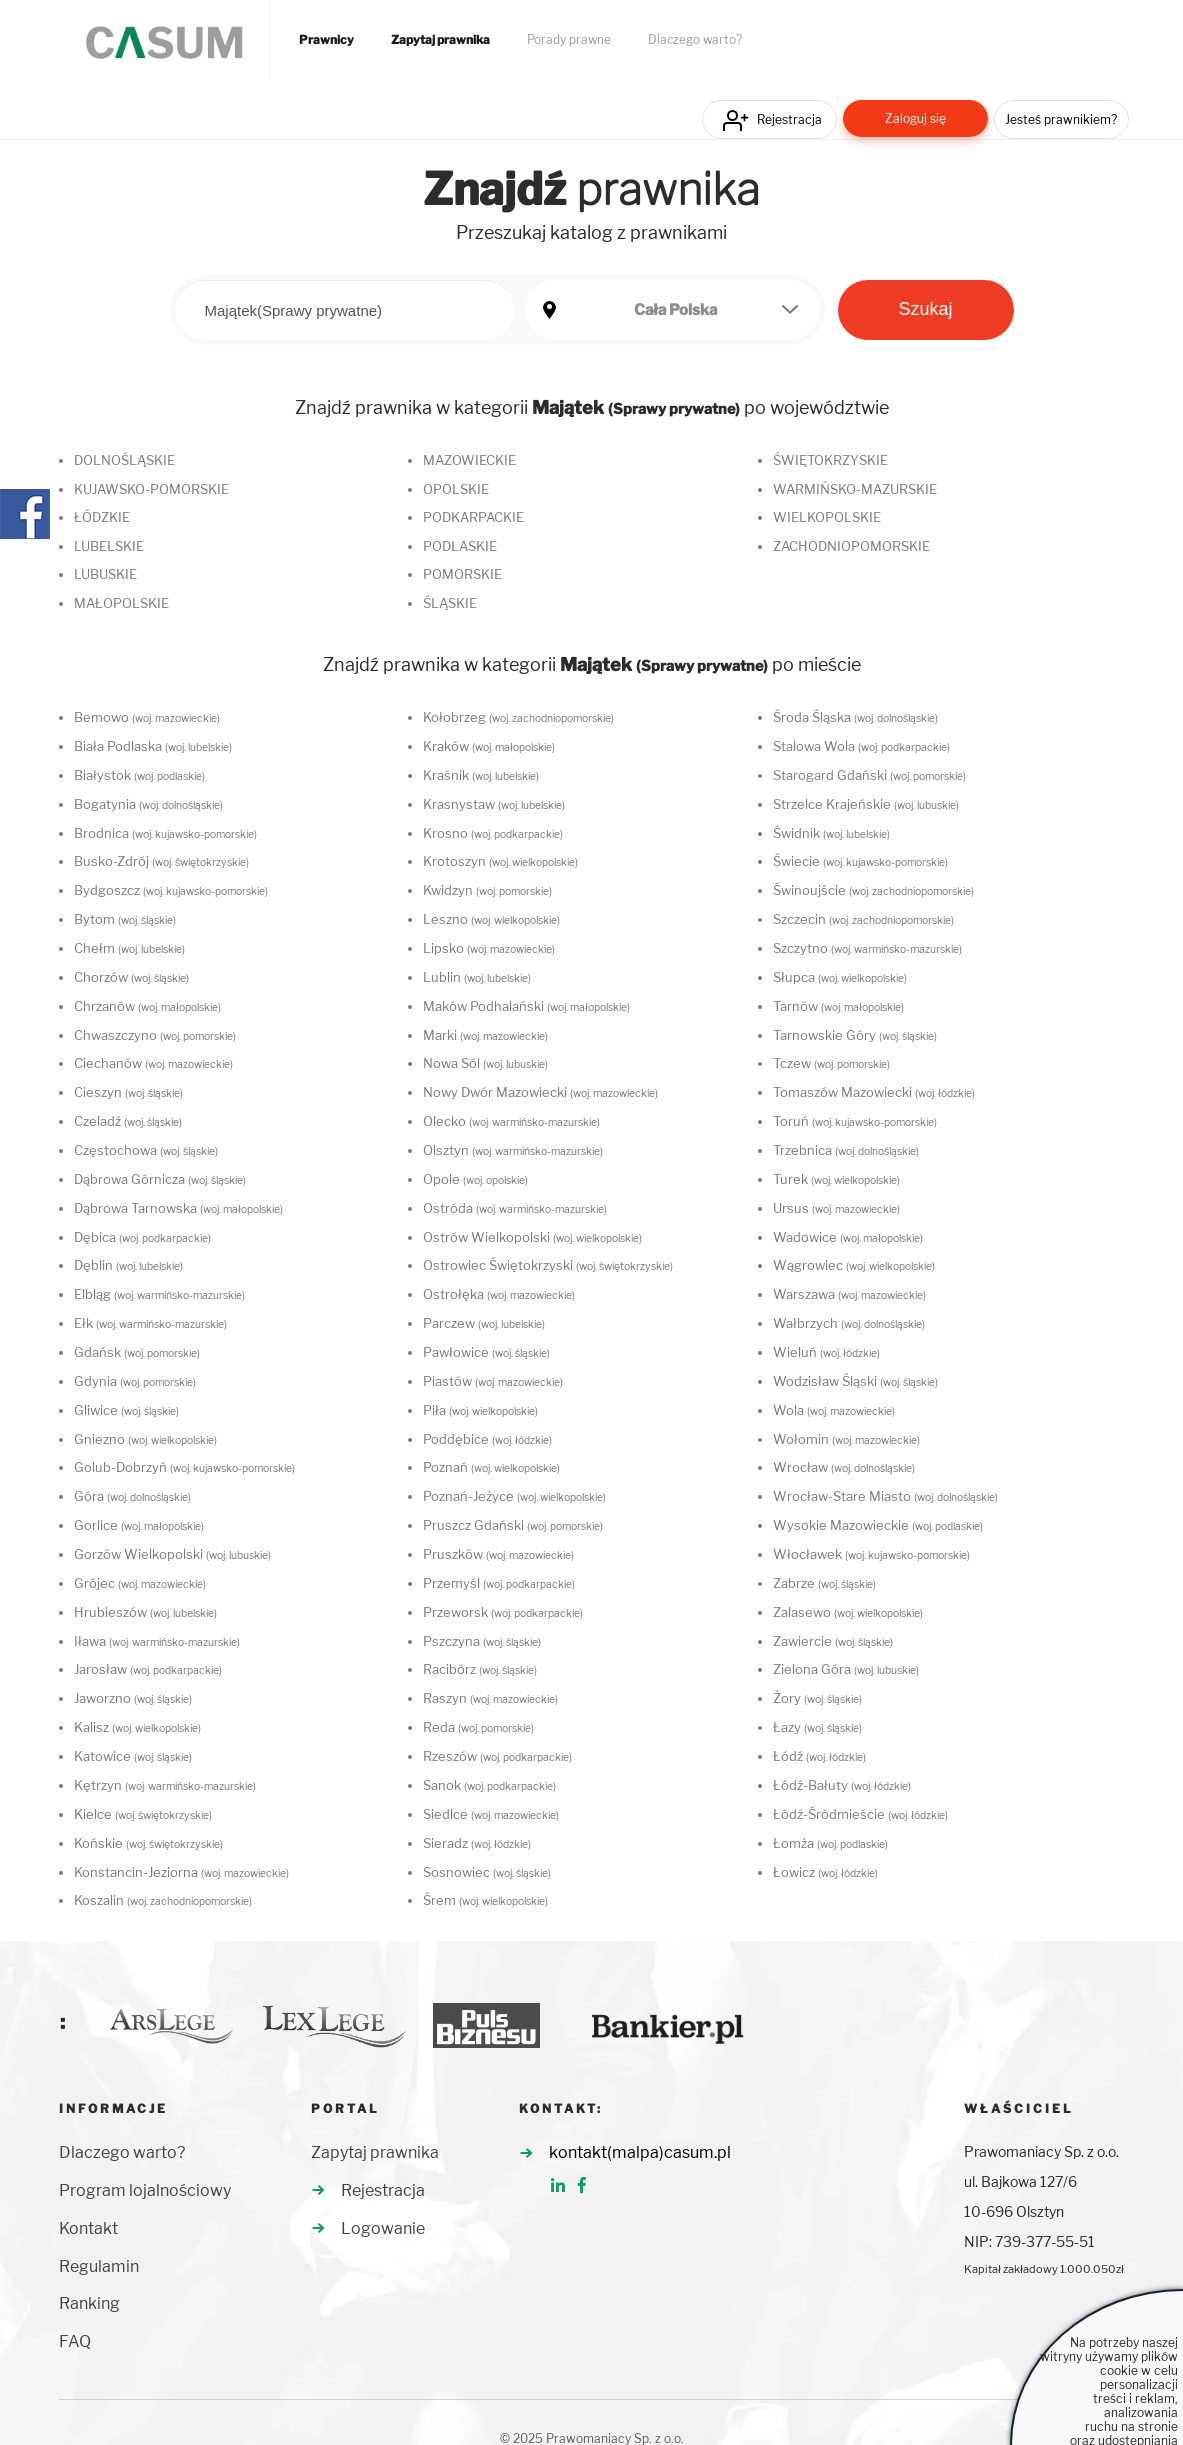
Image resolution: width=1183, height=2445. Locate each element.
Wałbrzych (849, 1323)
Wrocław (844, 1467)
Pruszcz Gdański (513, 1525)
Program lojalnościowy (145, 2190)
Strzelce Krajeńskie (866, 804)
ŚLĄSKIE (450, 603)
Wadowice (848, 1237)
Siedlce (491, 1814)
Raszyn (490, 1698)
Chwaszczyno (155, 1035)
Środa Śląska (855, 717)
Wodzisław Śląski (855, 1381)
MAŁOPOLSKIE (121, 603)
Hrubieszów (145, 1612)
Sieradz (477, 1843)
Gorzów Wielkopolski (172, 1554)
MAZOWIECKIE (469, 460)
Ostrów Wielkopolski (532, 1237)
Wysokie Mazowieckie (878, 1525)
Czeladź (128, 1121)
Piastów (493, 1381)
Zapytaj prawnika (440, 40)
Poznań (491, 1467)
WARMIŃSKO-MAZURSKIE (855, 489)
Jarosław (148, 1669)
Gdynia (135, 1381)
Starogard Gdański (869, 775)
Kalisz (137, 1727)
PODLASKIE (460, 546)
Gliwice (126, 1410)
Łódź (819, 1756)
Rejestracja (789, 119)
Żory (817, 1698)
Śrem (485, 1900)
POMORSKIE (462, 574)
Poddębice (487, 1439)
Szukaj (925, 309)
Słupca (840, 977)
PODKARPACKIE (473, 517)
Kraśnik (481, 775)
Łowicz (825, 1872)
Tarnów (838, 1006)
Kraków (489, 746)
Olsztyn (513, 1150)
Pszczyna (482, 1641)
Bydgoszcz (171, 890)
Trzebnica (846, 1150)
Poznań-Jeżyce (514, 1496)
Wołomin (846, 1439)
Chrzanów (147, 1006)
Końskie (148, 1843)
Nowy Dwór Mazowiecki (540, 1092)
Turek (836, 1179)
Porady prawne (569, 40)
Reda (478, 1727)
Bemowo (147, 717)
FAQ (75, 2341)
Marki (485, 1035)
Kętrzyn (165, 1785)
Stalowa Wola (861, 746)
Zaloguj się (915, 118)
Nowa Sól (485, 1063)
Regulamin (99, 2266)
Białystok (139, 775)
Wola (834, 1410)
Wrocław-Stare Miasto (885, 1496)
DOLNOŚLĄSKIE (124, 460)
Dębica (142, 1237)
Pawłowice (486, 1352)
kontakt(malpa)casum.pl (640, 2152)
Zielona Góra (846, 1669)
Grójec (140, 1583)
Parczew (484, 1323)
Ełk (150, 1323)
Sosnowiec (487, 1872)
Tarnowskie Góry (855, 1035)
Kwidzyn (487, 890)
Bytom (125, 919)
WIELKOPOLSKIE (827, 517)
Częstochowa (146, 1150)
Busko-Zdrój (161, 861)
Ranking (89, 2303)
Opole (475, 1179)
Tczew (831, 1063)
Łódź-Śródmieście (860, 1814)
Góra (132, 1496)
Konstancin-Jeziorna (181, 1872)
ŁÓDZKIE (102, 517)
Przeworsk (503, 1612)
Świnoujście (873, 890)
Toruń (855, 1121)
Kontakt (88, 2228)
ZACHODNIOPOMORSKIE (851, 546)
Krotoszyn (500, 861)
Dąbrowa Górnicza (160, 1179)
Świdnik (831, 833)
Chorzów (131, 977)
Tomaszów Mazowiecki (874, 1092)
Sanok (489, 1785)
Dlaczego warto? (695, 40)
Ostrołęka (499, 1294)
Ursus (836, 1208)
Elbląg (159, 1294)
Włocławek (871, 1554)
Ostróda (515, 1208)
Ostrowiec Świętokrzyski (548, 1265)
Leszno (491, 919)
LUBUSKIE (105, 574)
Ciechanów (153, 1063)
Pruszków (498, 1554)
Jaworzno (133, 1698)
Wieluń (826, 1352)
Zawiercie (833, 1641)
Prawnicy (326, 40)
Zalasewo (848, 1612)
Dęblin (128, 1265)
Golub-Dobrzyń (184, 1467)
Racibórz (480, 1669)
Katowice (133, 1756)
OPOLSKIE (456, 489)
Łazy (817, 1727)
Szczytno (867, 948)
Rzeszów (497, 1756)
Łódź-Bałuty (842, 1785)
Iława (157, 1641)
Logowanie (383, 2228)
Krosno (493, 833)
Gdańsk (137, 1352)
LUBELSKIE (109, 546)
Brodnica (165, 833)
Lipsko (489, 948)
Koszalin (163, 1900)
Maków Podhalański (526, 1006)
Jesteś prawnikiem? (1061, 119)
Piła (480, 1410)
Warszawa (849, 1294)
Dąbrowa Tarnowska (178, 1208)
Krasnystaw (494, 804)
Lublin (477, 977)
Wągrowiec (854, 1265)
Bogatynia (148, 804)
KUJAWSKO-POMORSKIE (151, 489)
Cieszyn (128, 1092)
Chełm (129, 948)
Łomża (830, 1843)
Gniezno (145, 1439)
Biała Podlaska (153, 746)
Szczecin (863, 919)
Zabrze (824, 1583)
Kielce (143, 1814)
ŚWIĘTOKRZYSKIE (830, 460)
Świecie (860, 861)
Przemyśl (499, 1583)
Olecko (511, 1121)
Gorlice (139, 1525)
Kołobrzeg (518, 717)
